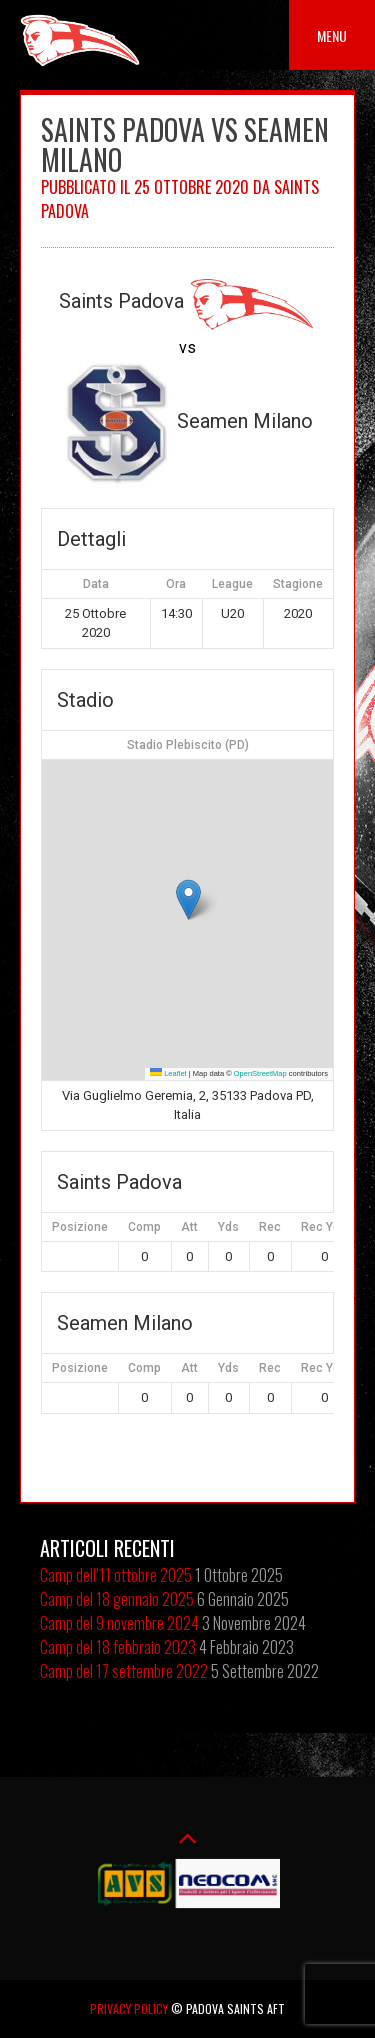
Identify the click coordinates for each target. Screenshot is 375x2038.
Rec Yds (324, 1227)
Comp (144, 1227)
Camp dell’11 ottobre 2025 (116, 1575)
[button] (188, 899)
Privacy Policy (129, 2008)
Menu (332, 35)
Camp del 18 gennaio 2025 (117, 1599)
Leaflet (168, 1073)
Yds (228, 1227)
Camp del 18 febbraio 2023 (118, 1647)
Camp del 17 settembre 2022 (124, 1671)
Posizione (80, 1227)
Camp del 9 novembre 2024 (119, 1623)
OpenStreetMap (260, 1073)
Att (189, 1227)
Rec (270, 1227)
